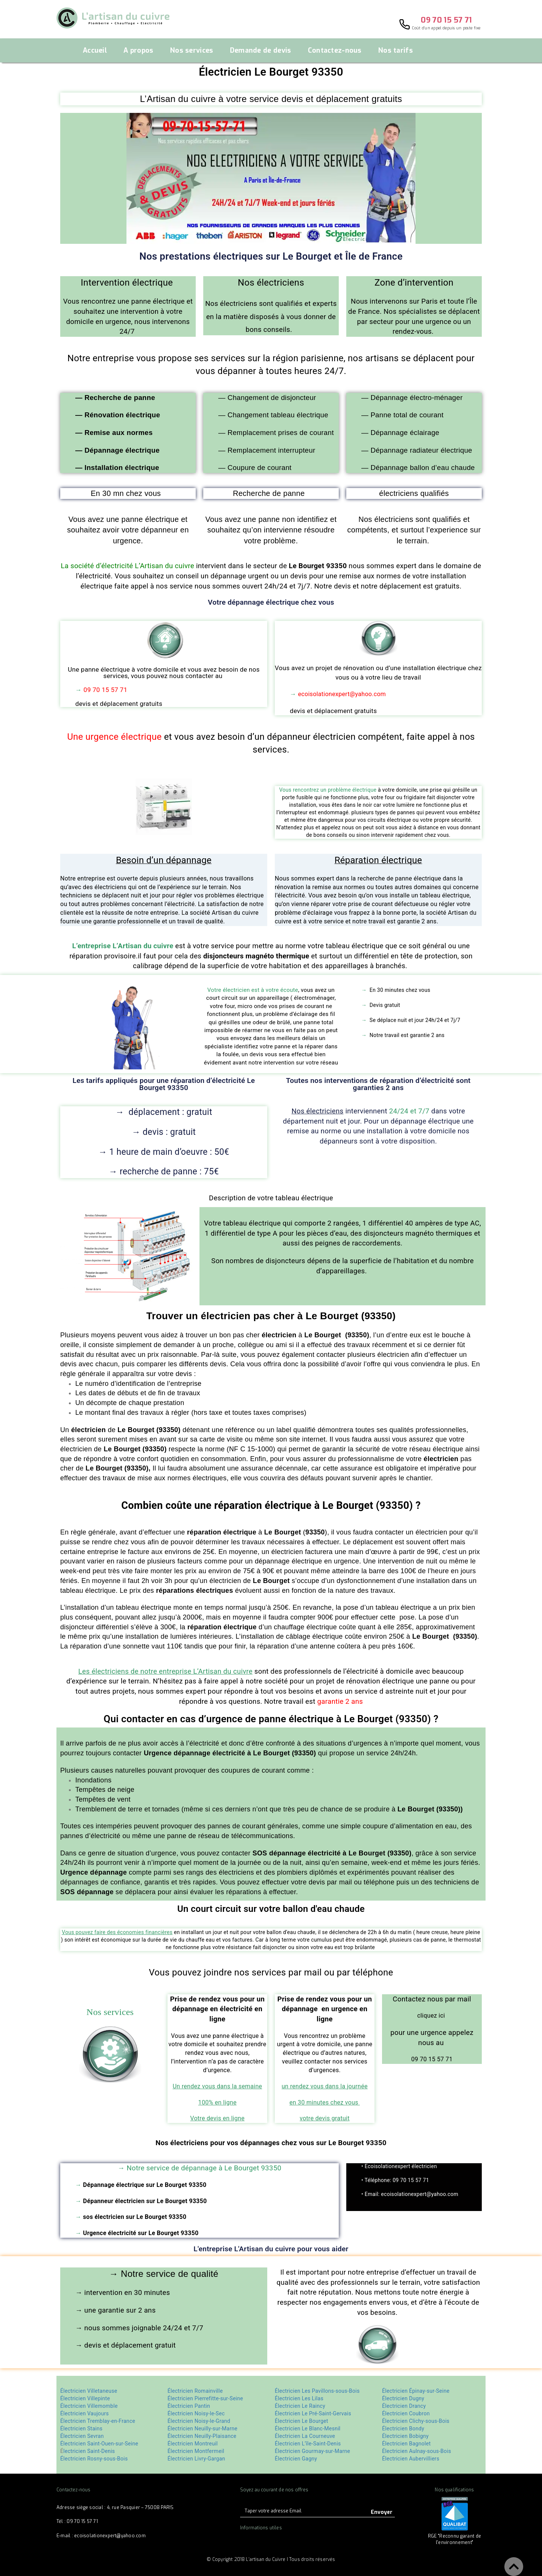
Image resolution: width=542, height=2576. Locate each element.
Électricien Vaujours (85, 2413)
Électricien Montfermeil (195, 2451)
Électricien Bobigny (405, 2436)
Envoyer (382, 2512)
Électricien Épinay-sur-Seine (415, 2391)
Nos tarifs (395, 51)
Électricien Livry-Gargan (196, 2459)
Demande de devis (260, 51)
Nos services (191, 51)
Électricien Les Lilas (299, 2398)
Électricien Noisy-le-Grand (198, 2421)
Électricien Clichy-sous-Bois (415, 2421)
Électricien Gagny (296, 2459)
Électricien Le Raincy (300, 2406)
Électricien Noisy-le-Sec (196, 2413)
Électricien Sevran (82, 2436)
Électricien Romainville (195, 2391)
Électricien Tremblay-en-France (97, 2421)
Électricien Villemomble (89, 2406)
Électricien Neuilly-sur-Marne (202, 2428)
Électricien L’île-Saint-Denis (308, 2444)
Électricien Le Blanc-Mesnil (308, 2428)
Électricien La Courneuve (305, 2436)
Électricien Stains (81, 2428)
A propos (138, 51)
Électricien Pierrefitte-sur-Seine (205, 2398)
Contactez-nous (335, 51)
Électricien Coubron (406, 2413)
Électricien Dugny (403, 2398)
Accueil (95, 51)
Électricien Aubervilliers (411, 2459)
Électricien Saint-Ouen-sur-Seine (99, 2444)
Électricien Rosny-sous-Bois (94, 2459)
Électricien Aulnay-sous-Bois (416, 2451)
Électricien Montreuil (192, 2444)
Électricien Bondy (403, 2428)
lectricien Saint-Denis (89, 2451)
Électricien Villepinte (85, 2398)
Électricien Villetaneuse (88, 2391)
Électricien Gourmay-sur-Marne (313, 2451)
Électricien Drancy (404, 2406)
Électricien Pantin (188, 2406)
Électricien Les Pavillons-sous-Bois (317, 2391)
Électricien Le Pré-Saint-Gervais (313, 2413)
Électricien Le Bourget (301, 2421)
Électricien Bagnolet (406, 2444)
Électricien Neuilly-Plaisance (201, 2436)
